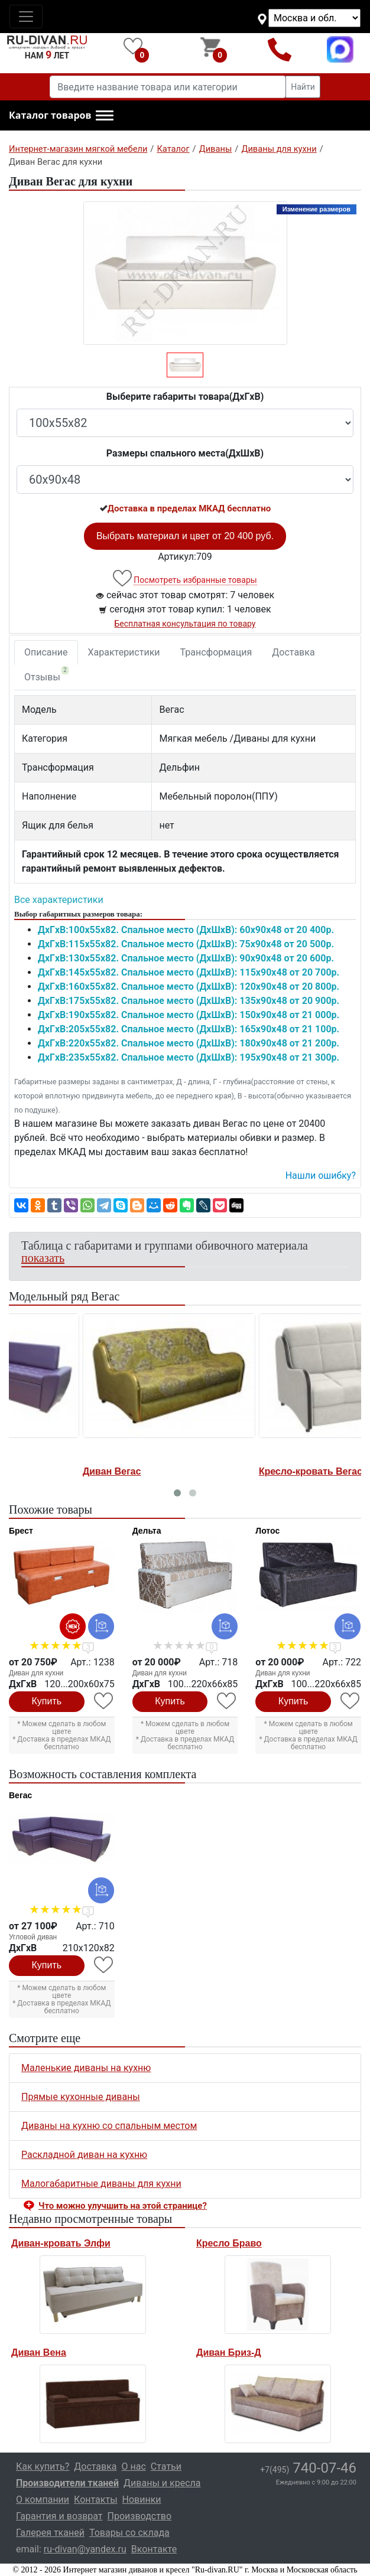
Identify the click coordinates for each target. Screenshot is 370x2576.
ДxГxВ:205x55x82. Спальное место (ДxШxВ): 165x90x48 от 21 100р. (188, 1029)
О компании (42, 2499)
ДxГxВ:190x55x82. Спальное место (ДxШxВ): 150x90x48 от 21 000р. (188, 1014)
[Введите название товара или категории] (168, 87)
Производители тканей (67, 2483)
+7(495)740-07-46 (280, 49)
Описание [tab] (46, 652)
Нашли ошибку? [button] (320, 1175)
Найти (303, 87)
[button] (61, 116)
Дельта (146, 1530)
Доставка (293, 652)
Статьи (166, 2466)
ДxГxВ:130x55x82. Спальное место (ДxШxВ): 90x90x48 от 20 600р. (186, 958)
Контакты (95, 2499)
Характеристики (124, 652)
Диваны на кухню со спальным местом (109, 2125)
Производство (140, 2516)
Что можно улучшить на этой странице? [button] (122, 2205)
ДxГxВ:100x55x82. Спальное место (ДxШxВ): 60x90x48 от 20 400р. (186, 929)
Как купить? (42, 2466)
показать (42, 1257)
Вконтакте (154, 2549)
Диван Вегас (40, 1471)
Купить (47, 1701)
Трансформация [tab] (216, 652)
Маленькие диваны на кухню (86, 2067)
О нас (134, 2466)
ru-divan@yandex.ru (85, 2549)
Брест (21, 1530)
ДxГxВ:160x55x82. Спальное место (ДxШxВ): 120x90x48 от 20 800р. (188, 986)
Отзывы (46, 674)
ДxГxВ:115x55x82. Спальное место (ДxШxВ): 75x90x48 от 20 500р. (186, 944)
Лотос (267, 1530)
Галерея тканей (50, 2532)
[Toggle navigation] (26, 16)
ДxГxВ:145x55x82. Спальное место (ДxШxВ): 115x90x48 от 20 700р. (188, 972)
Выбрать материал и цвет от (185, 536)
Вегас (20, 1795)
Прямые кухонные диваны (80, 2096)
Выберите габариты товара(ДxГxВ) (185, 396)
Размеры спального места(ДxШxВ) (185, 453)
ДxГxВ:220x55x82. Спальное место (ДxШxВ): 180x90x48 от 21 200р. (188, 1043)
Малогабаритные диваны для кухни (101, 2183)
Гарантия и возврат (59, 2516)
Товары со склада (129, 2532)
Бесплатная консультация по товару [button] (185, 623)
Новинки (141, 2499)
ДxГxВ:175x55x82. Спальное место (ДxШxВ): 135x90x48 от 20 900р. (188, 1000)
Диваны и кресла (162, 2483)
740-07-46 (308, 2468)
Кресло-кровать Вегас (238, 1471)
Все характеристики (58, 899)
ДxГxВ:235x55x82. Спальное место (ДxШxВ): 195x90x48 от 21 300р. (188, 1057)
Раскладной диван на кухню (84, 2154)
